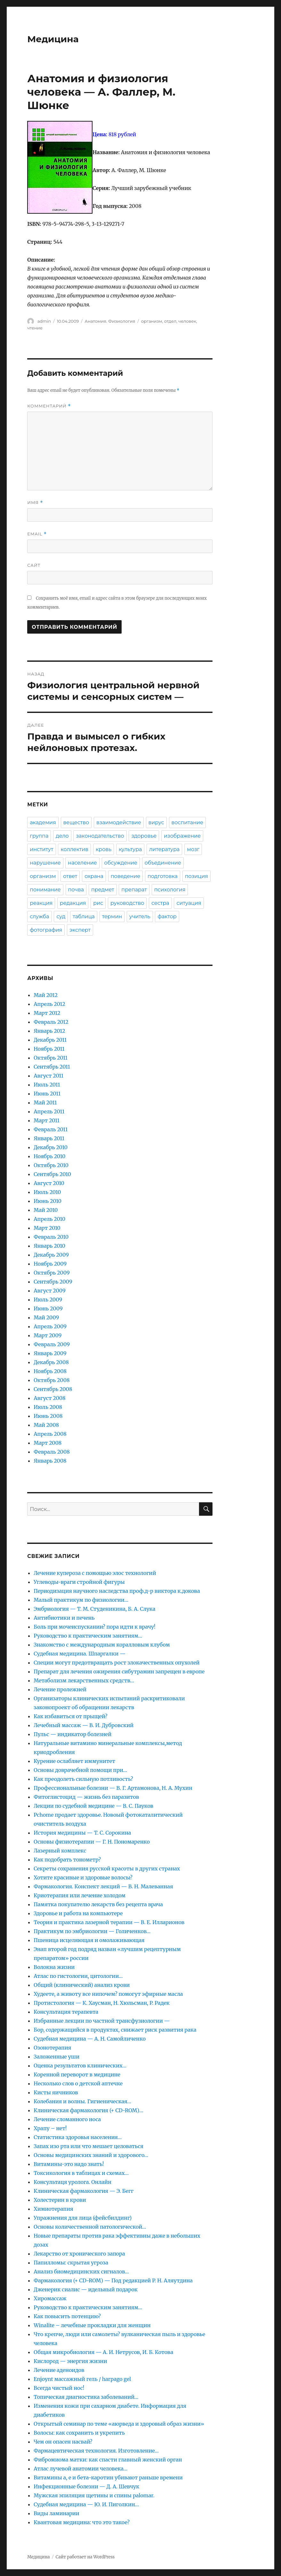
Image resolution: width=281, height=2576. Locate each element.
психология (170, 890)
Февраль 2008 (52, 1452)
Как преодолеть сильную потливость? (83, 1779)
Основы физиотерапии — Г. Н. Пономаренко (91, 1841)
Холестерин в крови (60, 2200)
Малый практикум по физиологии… (81, 1600)
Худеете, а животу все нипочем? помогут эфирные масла (108, 1994)
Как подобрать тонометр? (67, 1859)
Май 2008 (46, 1425)
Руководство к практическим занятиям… (88, 1635)
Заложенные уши (56, 2056)
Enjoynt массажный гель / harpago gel (82, 2379)
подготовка (163, 876)
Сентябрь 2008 (53, 1389)
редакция (73, 903)
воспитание (187, 822)
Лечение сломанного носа (67, 2119)
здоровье (144, 836)
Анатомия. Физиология (110, 321)
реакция (41, 903)
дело (62, 836)
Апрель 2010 (49, 1219)
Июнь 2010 (47, 1201)
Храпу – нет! (50, 2128)
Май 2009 (46, 1317)
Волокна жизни (54, 1967)
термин (112, 916)
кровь (103, 849)
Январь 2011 (49, 1138)
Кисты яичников (56, 2092)
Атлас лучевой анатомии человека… (80, 2468)
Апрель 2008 (50, 1434)
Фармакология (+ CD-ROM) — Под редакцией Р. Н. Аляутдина (113, 2280)
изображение (182, 836)
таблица (84, 916)
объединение (163, 863)
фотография (46, 930)
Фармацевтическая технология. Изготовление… (96, 2450)
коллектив (74, 849)
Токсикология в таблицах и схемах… (81, 2173)
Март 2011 (46, 1120)
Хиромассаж (50, 2298)
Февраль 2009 (52, 1344)
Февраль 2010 (51, 1237)
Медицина (52, 39)
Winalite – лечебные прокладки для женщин (92, 2325)
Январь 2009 (50, 1353)
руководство (127, 903)
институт (41, 849)
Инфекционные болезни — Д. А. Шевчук (86, 2486)
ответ (70, 876)
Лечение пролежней (60, 1689)
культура (130, 849)
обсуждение (120, 863)
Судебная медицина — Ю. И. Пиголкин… (86, 2504)
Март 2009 (47, 1335)
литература (164, 849)
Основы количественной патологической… (90, 2227)
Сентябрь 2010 (52, 1174)
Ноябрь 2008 (50, 1371)
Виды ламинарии (56, 2513)
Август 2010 (49, 1183)
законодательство (100, 836)
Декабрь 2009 (51, 1255)
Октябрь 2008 (51, 1380)
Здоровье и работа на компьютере (78, 1913)
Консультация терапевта (66, 2012)
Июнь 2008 (48, 1416)
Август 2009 (50, 1290)
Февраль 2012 (51, 1022)
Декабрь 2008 (51, 1362)
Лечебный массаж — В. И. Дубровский (83, 1725)
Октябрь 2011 (51, 1058)
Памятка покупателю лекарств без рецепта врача (98, 1904)
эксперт (80, 930)
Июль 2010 (47, 1192)
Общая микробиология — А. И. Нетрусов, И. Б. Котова (103, 2352)
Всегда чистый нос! (59, 2388)
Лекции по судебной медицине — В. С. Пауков (93, 1806)
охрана (93, 876)
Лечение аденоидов (59, 2370)
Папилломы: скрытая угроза (71, 2262)
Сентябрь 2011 (52, 1066)
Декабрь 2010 (51, 1147)
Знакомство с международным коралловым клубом (102, 1644)
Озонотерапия (52, 2047)
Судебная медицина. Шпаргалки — (79, 1653)
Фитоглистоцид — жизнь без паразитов (86, 1797)
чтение (34, 327)
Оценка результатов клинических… (80, 2065)
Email (37, 534)
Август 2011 (48, 1075)
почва (76, 890)
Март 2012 (47, 1013)
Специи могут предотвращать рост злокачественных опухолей (116, 1662)
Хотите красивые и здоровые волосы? (83, 1877)
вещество (76, 822)
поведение (125, 876)
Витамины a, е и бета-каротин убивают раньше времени (108, 2477)
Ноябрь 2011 (49, 1049)
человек (187, 321)
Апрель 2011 (49, 1111)
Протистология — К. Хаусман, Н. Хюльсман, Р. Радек (102, 2003)
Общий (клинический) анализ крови (82, 1985)
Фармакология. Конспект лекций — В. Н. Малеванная (103, 1886)
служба (39, 916)
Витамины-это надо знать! (69, 2164)
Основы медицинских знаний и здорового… (91, 2155)
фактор (166, 916)
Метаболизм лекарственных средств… (84, 1680)
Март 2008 (47, 1443)
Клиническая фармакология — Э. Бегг (83, 2191)
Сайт (33, 565)
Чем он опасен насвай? (63, 2441)
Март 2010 (47, 1228)
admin (44, 321)
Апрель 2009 (50, 1326)
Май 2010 (46, 1210)
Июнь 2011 (47, 1093)
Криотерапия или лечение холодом (79, 1895)
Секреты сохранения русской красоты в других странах (107, 1868)
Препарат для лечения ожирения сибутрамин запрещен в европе (119, 1671)
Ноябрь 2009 (50, 1263)
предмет (102, 890)
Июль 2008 (48, 1407)
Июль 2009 (48, 1299)
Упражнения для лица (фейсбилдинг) (83, 2218)
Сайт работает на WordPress (85, 2557)
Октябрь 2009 (51, 1272)
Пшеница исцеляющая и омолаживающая (89, 1940)
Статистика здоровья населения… (78, 2137)
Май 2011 (45, 1102)
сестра (160, 903)
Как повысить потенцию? (67, 2316)
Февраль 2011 (51, 1129)
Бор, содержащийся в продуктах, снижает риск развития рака (115, 2030)
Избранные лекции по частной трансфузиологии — (102, 2021)
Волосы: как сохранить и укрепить (79, 2433)
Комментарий (49, 406)
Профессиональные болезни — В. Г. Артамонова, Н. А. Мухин (113, 1788)
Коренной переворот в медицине (77, 2074)
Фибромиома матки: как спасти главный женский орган (108, 2459)
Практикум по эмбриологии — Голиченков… (92, 1931)
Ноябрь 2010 (49, 1156)
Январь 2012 (49, 1031)
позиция (196, 876)
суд (60, 916)
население (82, 863)
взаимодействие (118, 822)
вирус (156, 822)
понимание (45, 890)
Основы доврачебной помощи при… (80, 1770)
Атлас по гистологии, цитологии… (78, 1976)
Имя (35, 502)
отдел (170, 321)
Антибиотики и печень (64, 1618)
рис (98, 903)
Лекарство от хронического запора (79, 2253)
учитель (139, 916)
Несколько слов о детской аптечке (78, 2083)
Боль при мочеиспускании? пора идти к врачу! (94, 1627)
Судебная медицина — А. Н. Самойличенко (90, 2038)
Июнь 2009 (48, 1308)
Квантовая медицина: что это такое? (82, 2522)
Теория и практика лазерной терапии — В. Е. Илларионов (109, 1922)
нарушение (45, 863)
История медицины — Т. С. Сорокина (82, 1832)
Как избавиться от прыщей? (70, 1716)
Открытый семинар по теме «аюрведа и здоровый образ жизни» (119, 2424)
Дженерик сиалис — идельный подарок (86, 2289)
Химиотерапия (53, 2209)
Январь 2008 (50, 1461)
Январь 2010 (49, 1246)
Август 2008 (49, 1398)
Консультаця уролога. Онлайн (72, 2182)
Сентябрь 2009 (53, 1281)
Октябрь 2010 (51, 1165)
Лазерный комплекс (60, 1850)
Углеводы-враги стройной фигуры (79, 1582)
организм (151, 321)
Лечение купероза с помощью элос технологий (95, 1573)
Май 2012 (46, 995)
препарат (134, 890)
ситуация (188, 903)
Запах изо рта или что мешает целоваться (88, 2146)
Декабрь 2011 (50, 1040)
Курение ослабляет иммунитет (74, 1761)
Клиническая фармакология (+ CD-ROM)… (88, 2110)
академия (43, 822)
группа (39, 836)
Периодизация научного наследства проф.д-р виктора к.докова (117, 1591)
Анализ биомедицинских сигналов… (81, 2271)
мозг (193, 849)
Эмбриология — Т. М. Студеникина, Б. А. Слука (94, 1609)
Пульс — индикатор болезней (72, 1734)
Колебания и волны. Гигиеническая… (82, 2101)
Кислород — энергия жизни (70, 2361)
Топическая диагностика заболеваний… (86, 2397)
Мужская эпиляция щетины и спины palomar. (94, 2495)
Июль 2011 (47, 1084)
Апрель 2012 (49, 1004)
